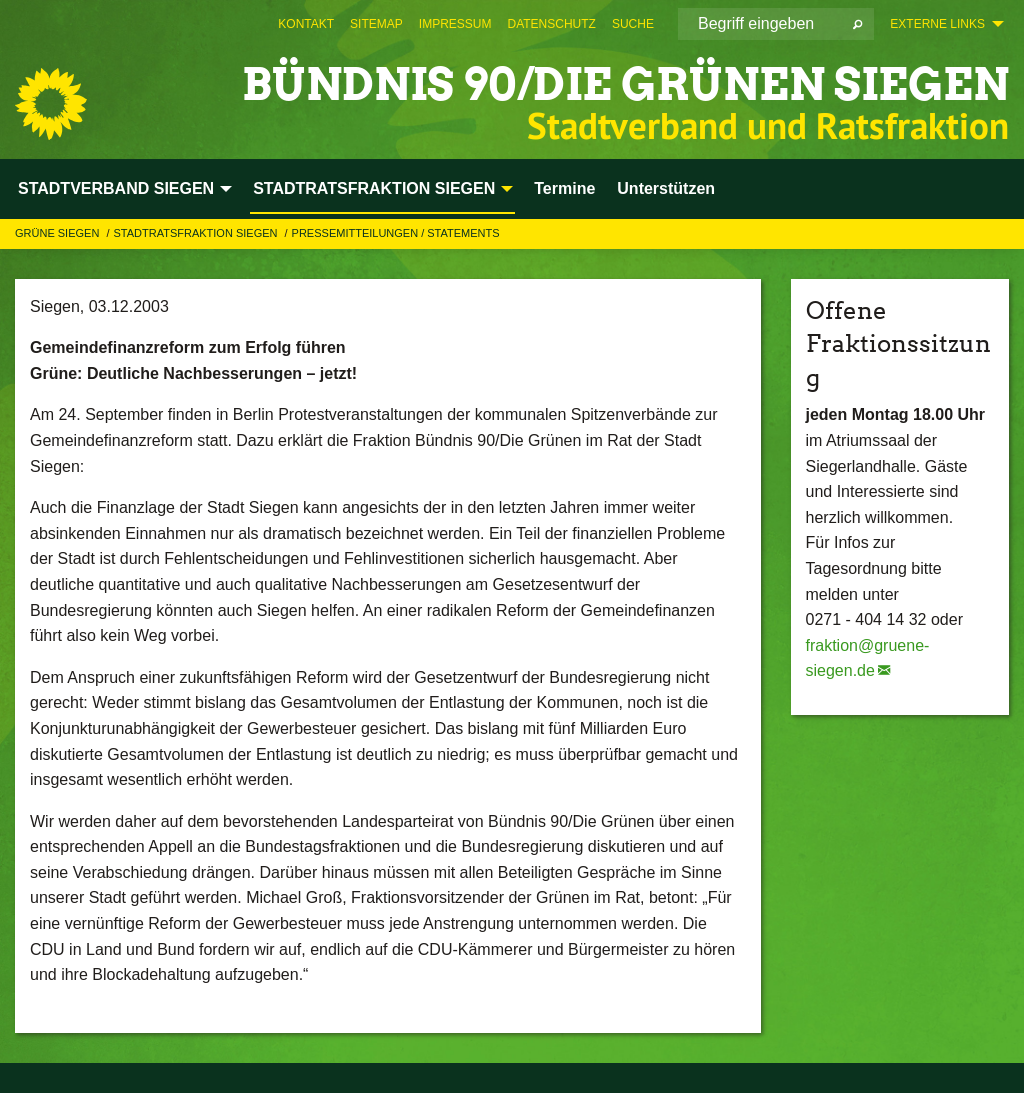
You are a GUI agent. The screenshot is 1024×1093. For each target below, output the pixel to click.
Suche (633, 24)
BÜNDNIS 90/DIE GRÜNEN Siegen (625, 84)
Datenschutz (551, 24)
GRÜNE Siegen (58, 233)
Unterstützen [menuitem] (666, 188)
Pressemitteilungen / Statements (396, 233)
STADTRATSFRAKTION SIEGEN (196, 233)
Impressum (455, 24)
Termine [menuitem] (564, 188)
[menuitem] (306, 24)
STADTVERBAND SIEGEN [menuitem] (116, 188)
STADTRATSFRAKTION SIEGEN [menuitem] (374, 188)
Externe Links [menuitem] (937, 24)
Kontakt (306, 24)
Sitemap (376, 24)
